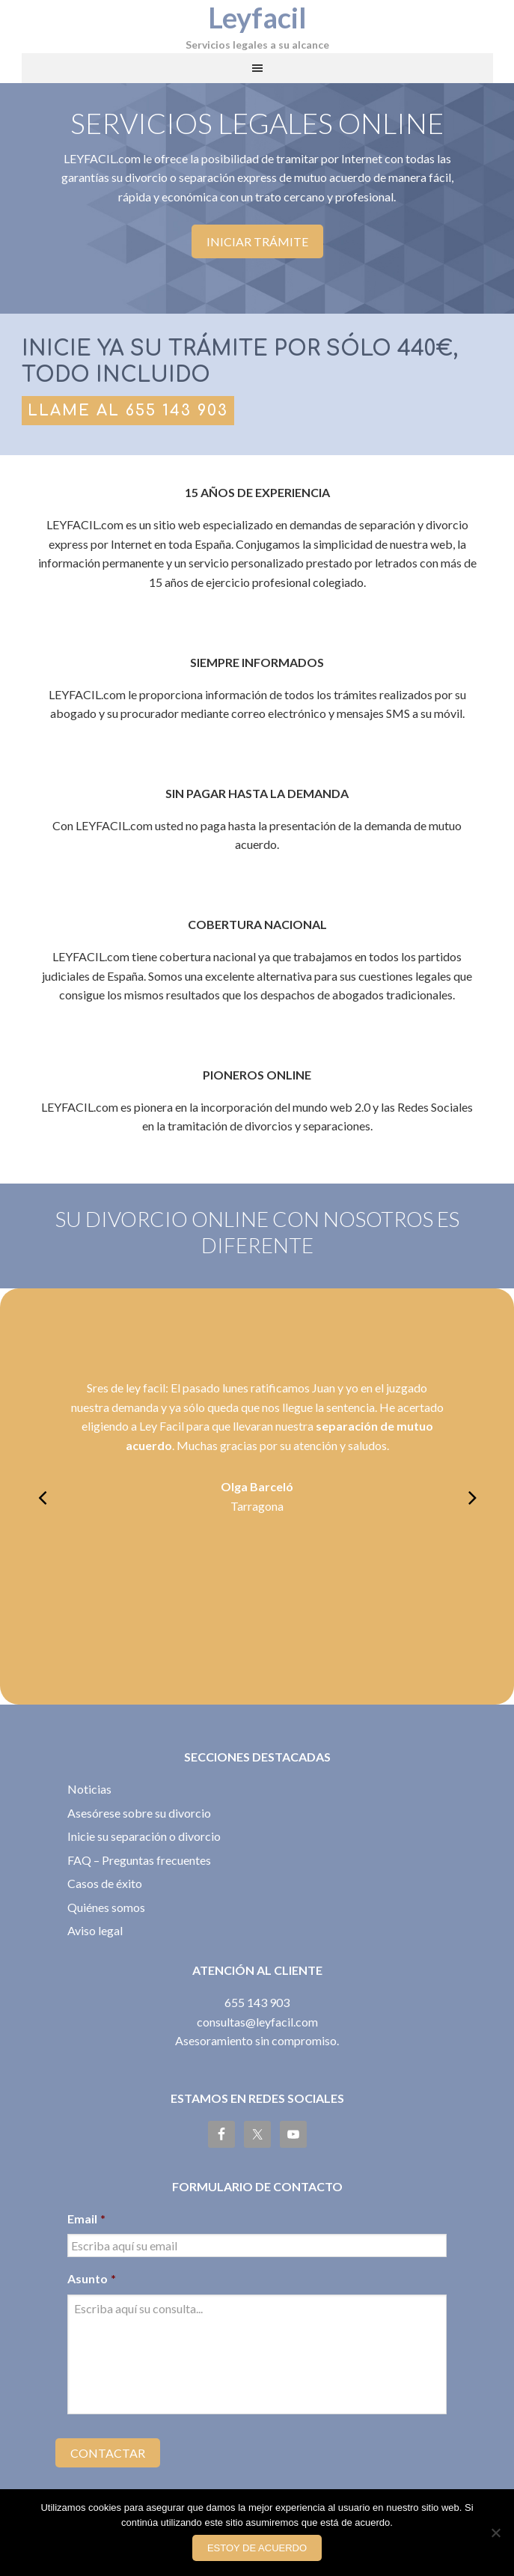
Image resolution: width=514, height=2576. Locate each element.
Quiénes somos (106, 1907)
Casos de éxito (104, 1883)
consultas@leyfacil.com (257, 2022)
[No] (495, 2532)
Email (86, 2218)
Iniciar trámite (257, 241)
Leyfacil (257, 17)
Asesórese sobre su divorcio (139, 1813)
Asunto (91, 2278)
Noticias (89, 1789)
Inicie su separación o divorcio (144, 1836)
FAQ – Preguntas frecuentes (139, 1860)
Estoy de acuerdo (257, 2548)
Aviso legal (95, 1930)
